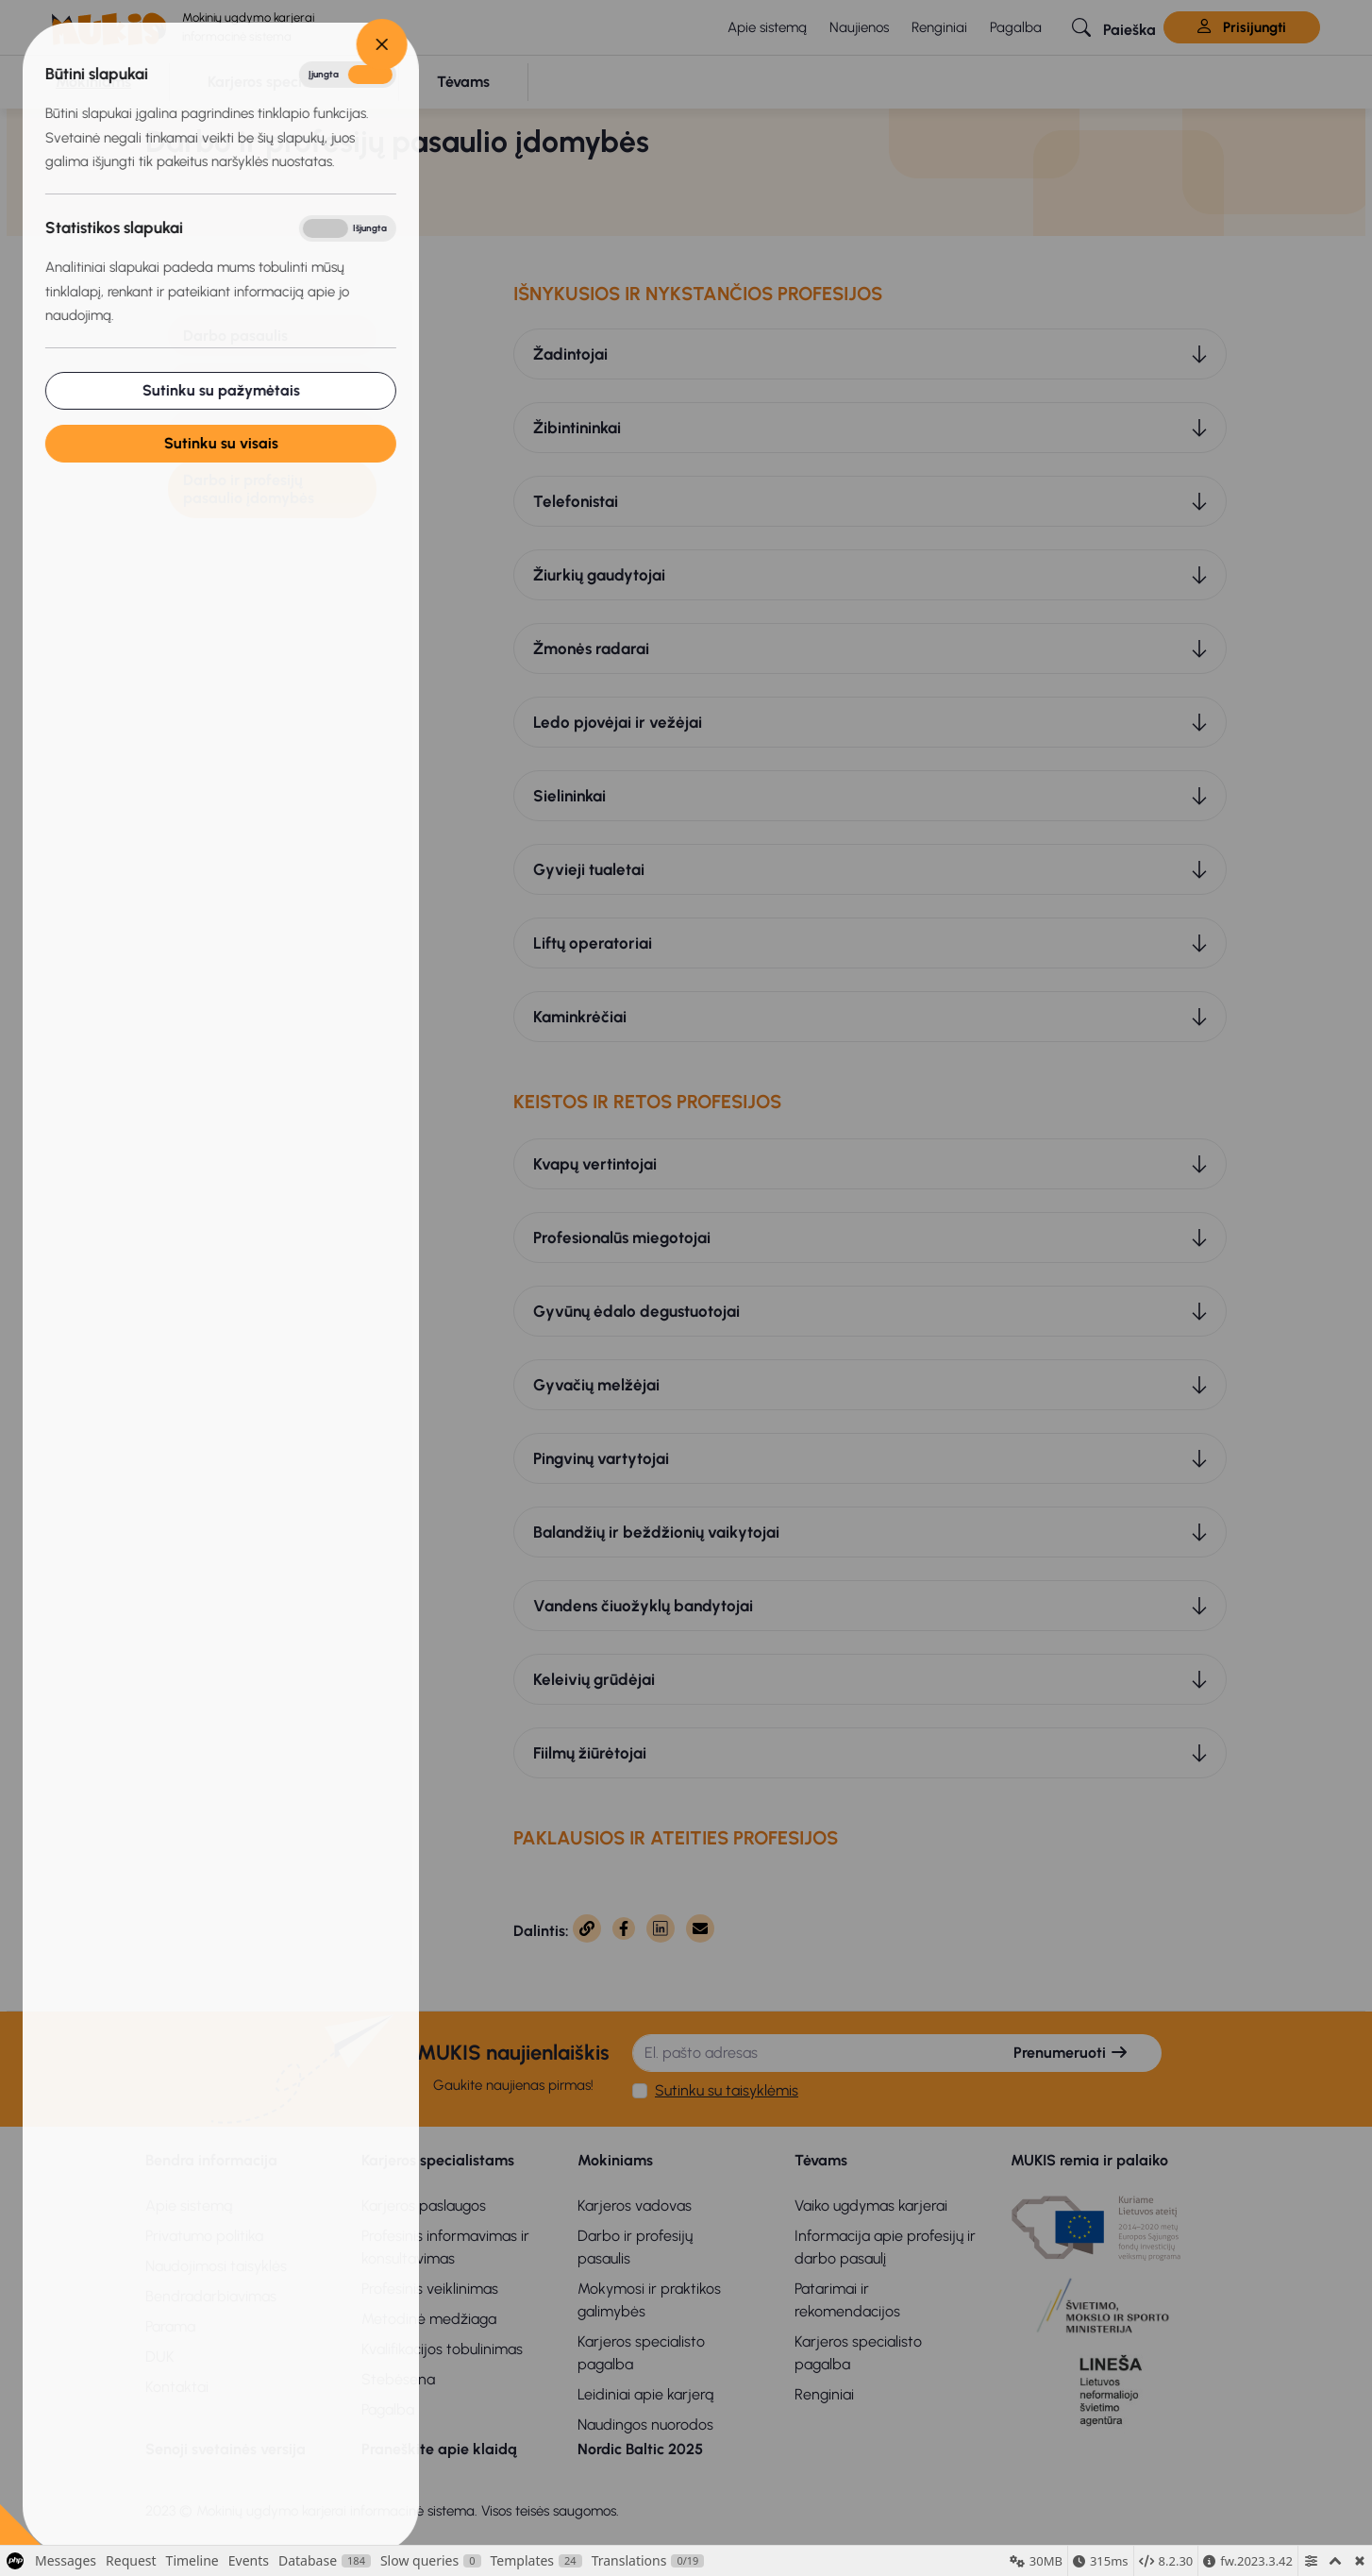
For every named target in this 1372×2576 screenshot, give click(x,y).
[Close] (289, 44)
